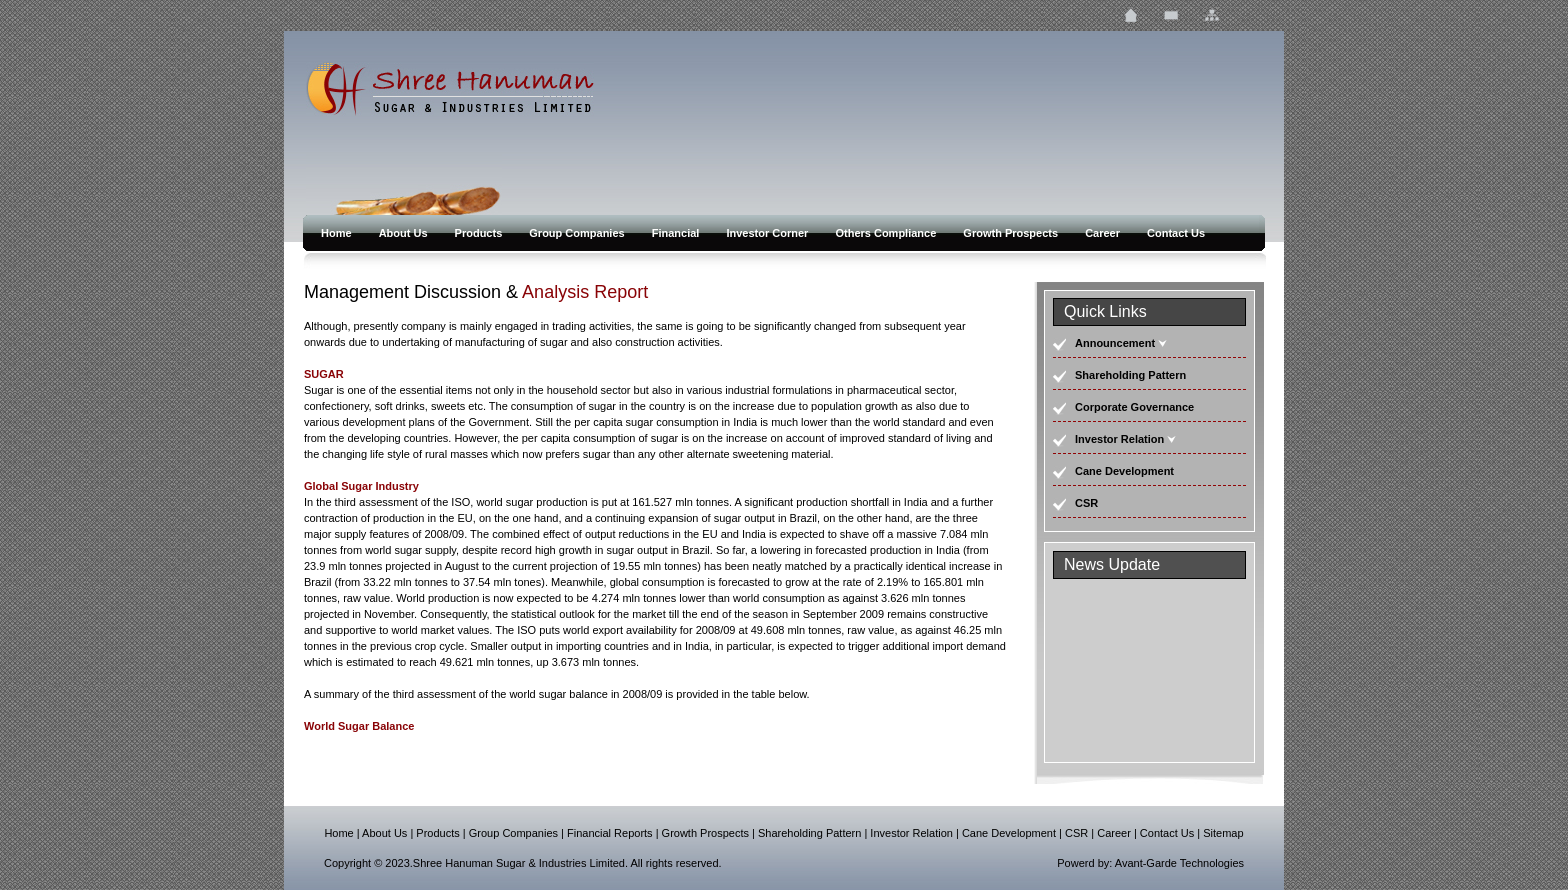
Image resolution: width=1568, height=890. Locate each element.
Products (480, 233)
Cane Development (1124, 471)
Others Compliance (887, 233)
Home (338, 233)
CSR (1086, 503)
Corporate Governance (1134, 407)
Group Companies (578, 233)
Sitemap (1223, 833)
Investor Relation (1119, 439)
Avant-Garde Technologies (1179, 863)
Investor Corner (768, 233)
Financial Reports (610, 833)
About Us (405, 233)
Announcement (1115, 343)
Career (1104, 233)
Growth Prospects (1012, 233)
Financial (677, 233)
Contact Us (1176, 233)
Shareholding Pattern (1130, 375)
